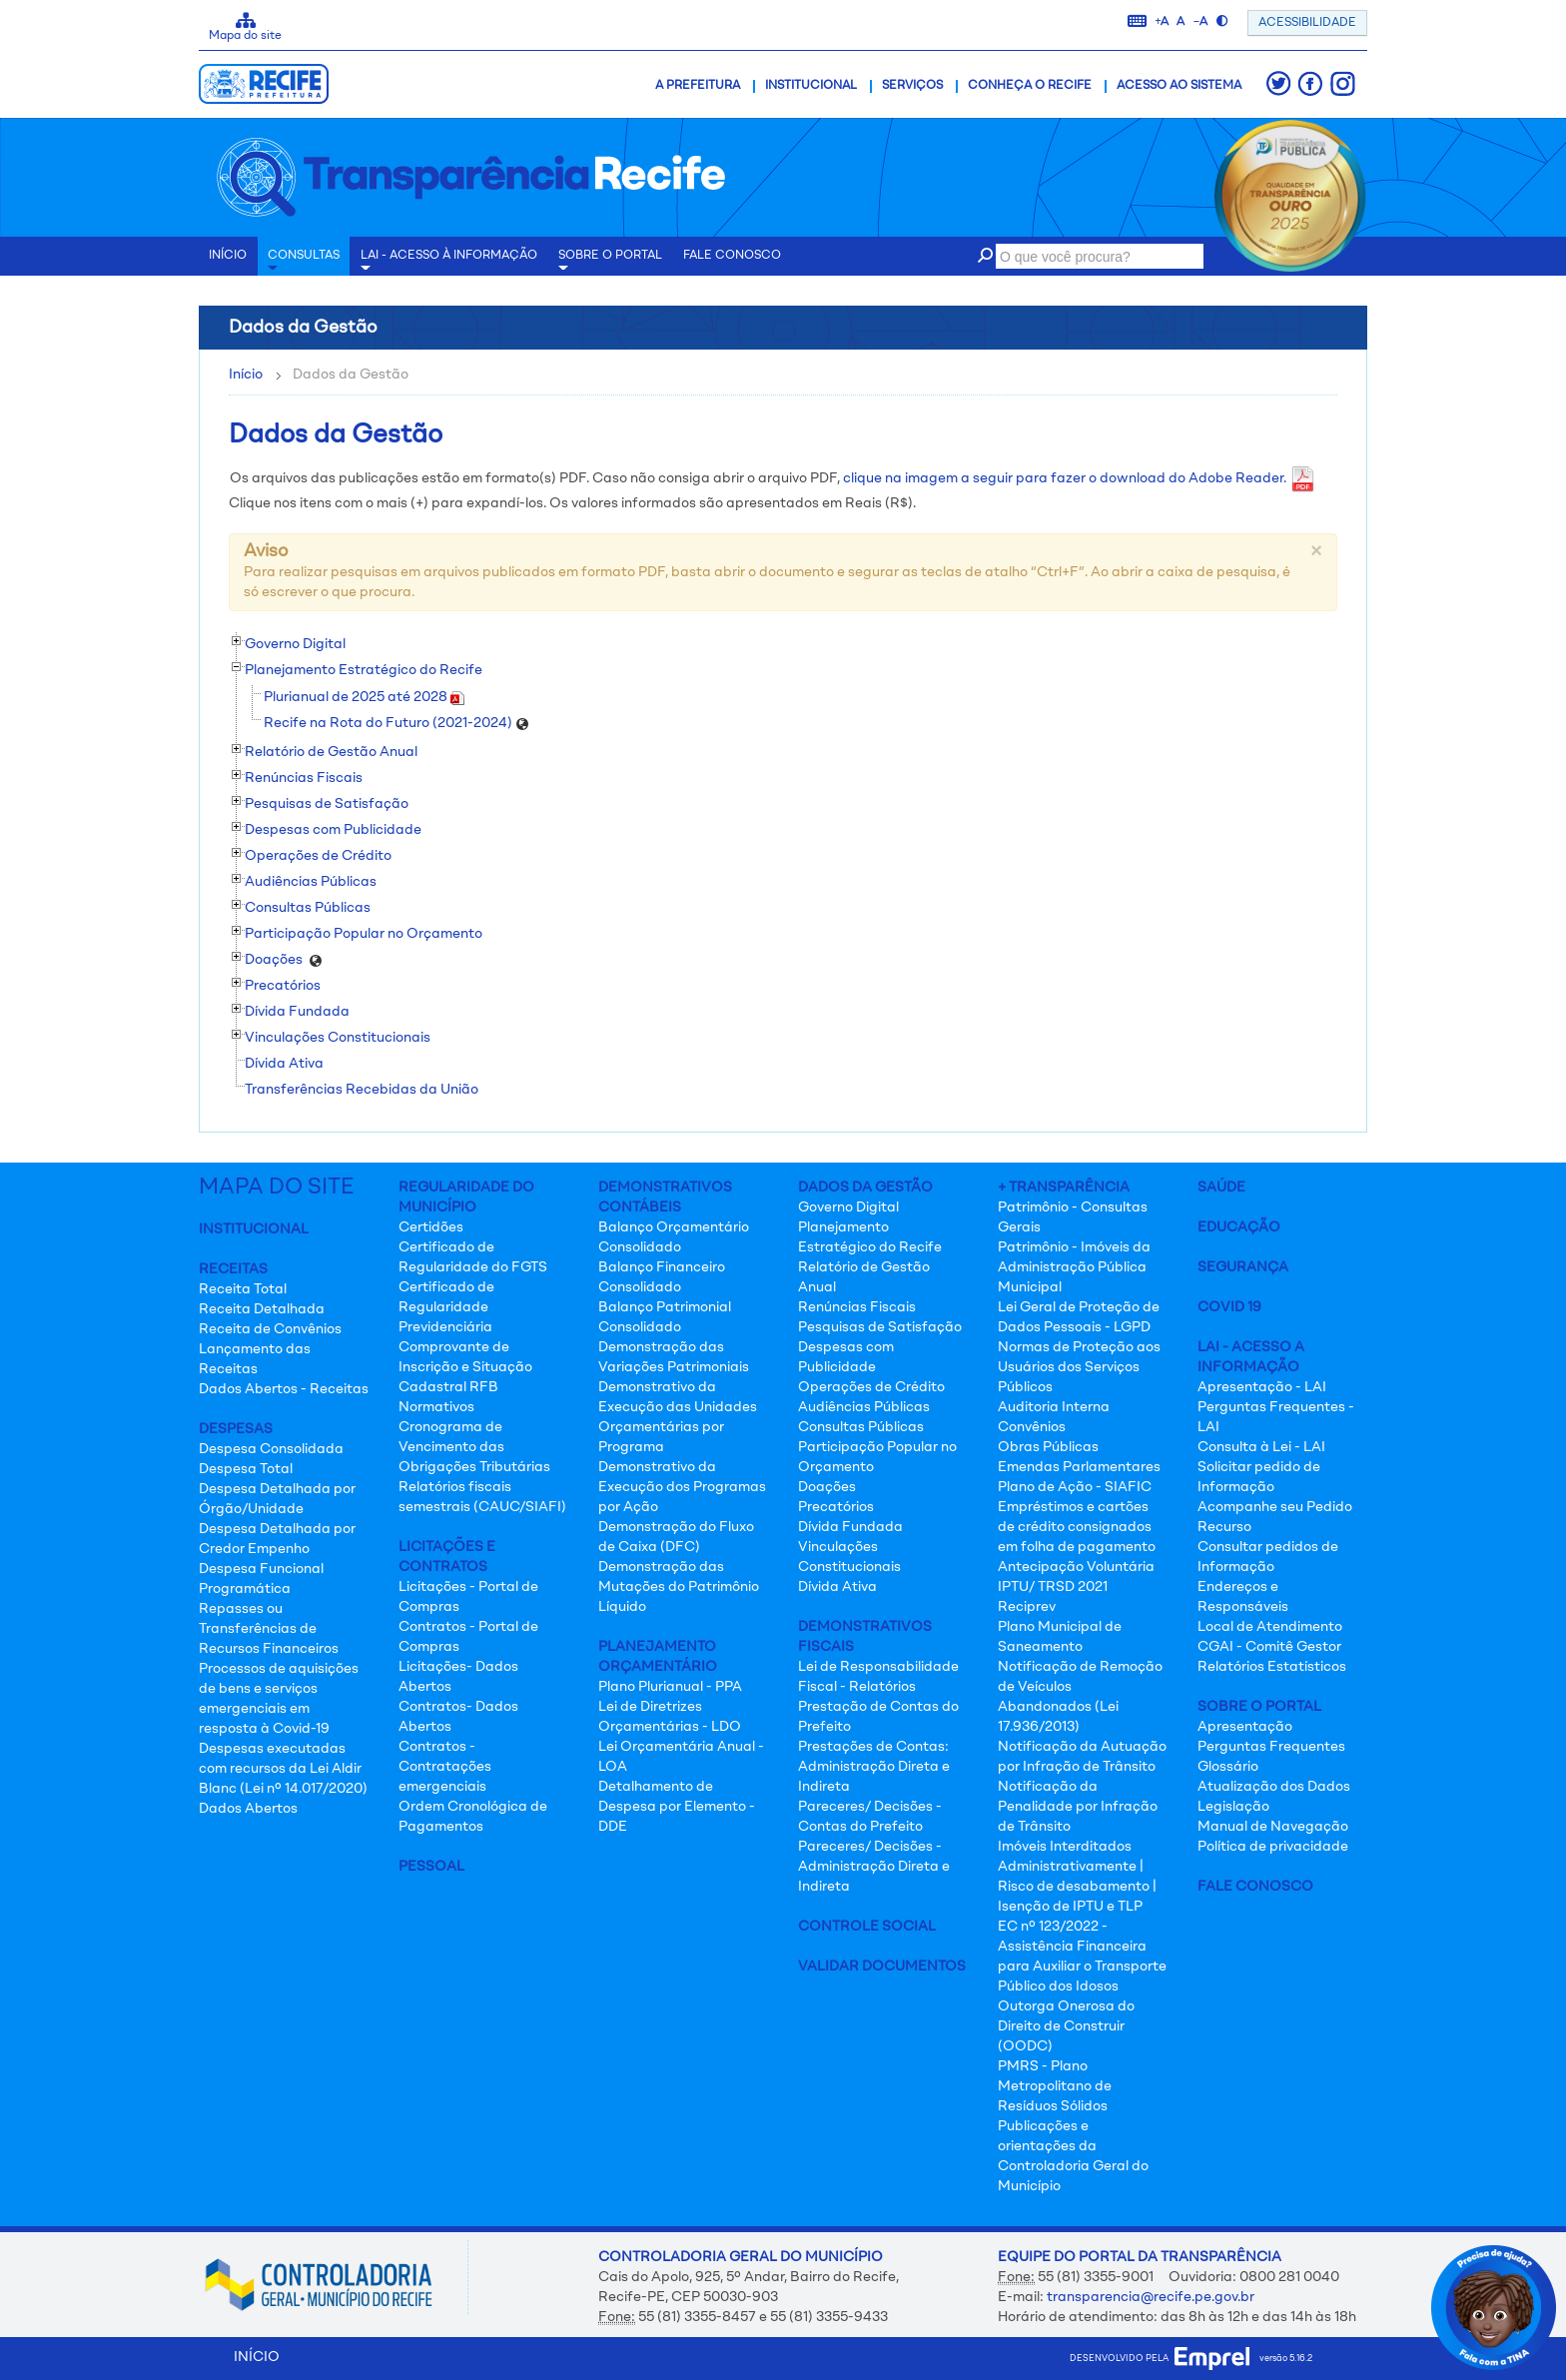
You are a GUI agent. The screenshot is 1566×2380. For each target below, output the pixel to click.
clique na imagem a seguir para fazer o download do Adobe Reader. (1079, 478)
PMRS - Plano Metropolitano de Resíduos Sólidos (1055, 2086)
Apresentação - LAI (1261, 1387)
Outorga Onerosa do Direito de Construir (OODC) (1066, 2026)
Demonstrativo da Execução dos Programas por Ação (682, 1487)
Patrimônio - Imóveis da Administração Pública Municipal (1074, 1267)
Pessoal (431, 1867)
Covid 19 (1229, 1307)
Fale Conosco (1255, 1887)
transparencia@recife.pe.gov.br (1150, 2297)
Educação (1238, 1227)
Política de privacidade (1272, 1847)
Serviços (912, 86)
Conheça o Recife (1030, 86)
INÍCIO (228, 256)
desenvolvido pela (1159, 2358)
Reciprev (1027, 1607)
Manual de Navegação (1272, 1827)
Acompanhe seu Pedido (1274, 1507)
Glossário (1227, 1767)
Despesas (236, 1429)
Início (246, 375)
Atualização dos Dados (1273, 1787)
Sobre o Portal (610, 263)
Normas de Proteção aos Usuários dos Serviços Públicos (1079, 1367)
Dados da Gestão (865, 1187)
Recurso (1224, 1527)
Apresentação (1244, 1727)
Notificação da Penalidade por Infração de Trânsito (1078, 1807)
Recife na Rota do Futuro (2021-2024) (396, 723)
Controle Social (867, 1927)
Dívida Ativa (284, 1064)
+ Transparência (1064, 1187)
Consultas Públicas (861, 1427)
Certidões (430, 1227)
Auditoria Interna (1054, 1407)
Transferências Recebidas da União (361, 1090)
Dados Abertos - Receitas (284, 1389)
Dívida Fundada (850, 1527)
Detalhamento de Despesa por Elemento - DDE (676, 1807)
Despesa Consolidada (271, 1449)
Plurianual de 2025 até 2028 (364, 697)
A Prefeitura (697, 86)
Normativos (436, 1407)
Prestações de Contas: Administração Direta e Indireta (874, 1767)
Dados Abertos (248, 1809)
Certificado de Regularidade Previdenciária (446, 1307)
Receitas (233, 1269)
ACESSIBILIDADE (1307, 23)
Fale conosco (732, 256)
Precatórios (836, 1507)
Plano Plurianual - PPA (670, 1687)
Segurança (1242, 1267)
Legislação (1233, 1807)
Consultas (304, 263)
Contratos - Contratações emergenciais (444, 1767)
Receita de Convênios (270, 1329)
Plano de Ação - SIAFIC (1075, 1487)
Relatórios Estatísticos (1271, 1667)
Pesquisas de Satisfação (880, 1327)
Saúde (1221, 1187)
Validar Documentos (882, 1967)
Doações (827, 1487)
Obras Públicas (1048, 1447)
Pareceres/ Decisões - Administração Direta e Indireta (874, 1867)
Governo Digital (848, 1207)
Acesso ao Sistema (1179, 86)
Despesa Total (246, 1469)
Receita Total (243, 1289)
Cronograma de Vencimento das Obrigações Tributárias (474, 1447)
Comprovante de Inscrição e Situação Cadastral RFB (465, 1367)
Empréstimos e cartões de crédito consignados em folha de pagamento (1077, 1527)
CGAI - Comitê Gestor (1269, 1647)
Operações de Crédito (871, 1387)
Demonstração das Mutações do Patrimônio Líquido (678, 1587)
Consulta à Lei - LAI (1261, 1447)
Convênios (1032, 1427)
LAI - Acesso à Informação (449, 263)
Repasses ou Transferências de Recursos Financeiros (269, 1629)
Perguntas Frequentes (1271, 1747)
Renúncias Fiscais (857, 1307)
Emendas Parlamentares (1079, 1467)
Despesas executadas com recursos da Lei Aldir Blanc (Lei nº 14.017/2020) (283, 1769)
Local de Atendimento (1269, 1627)
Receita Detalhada (262, 1309)
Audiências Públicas (864, 1407)
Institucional (811, 86)
